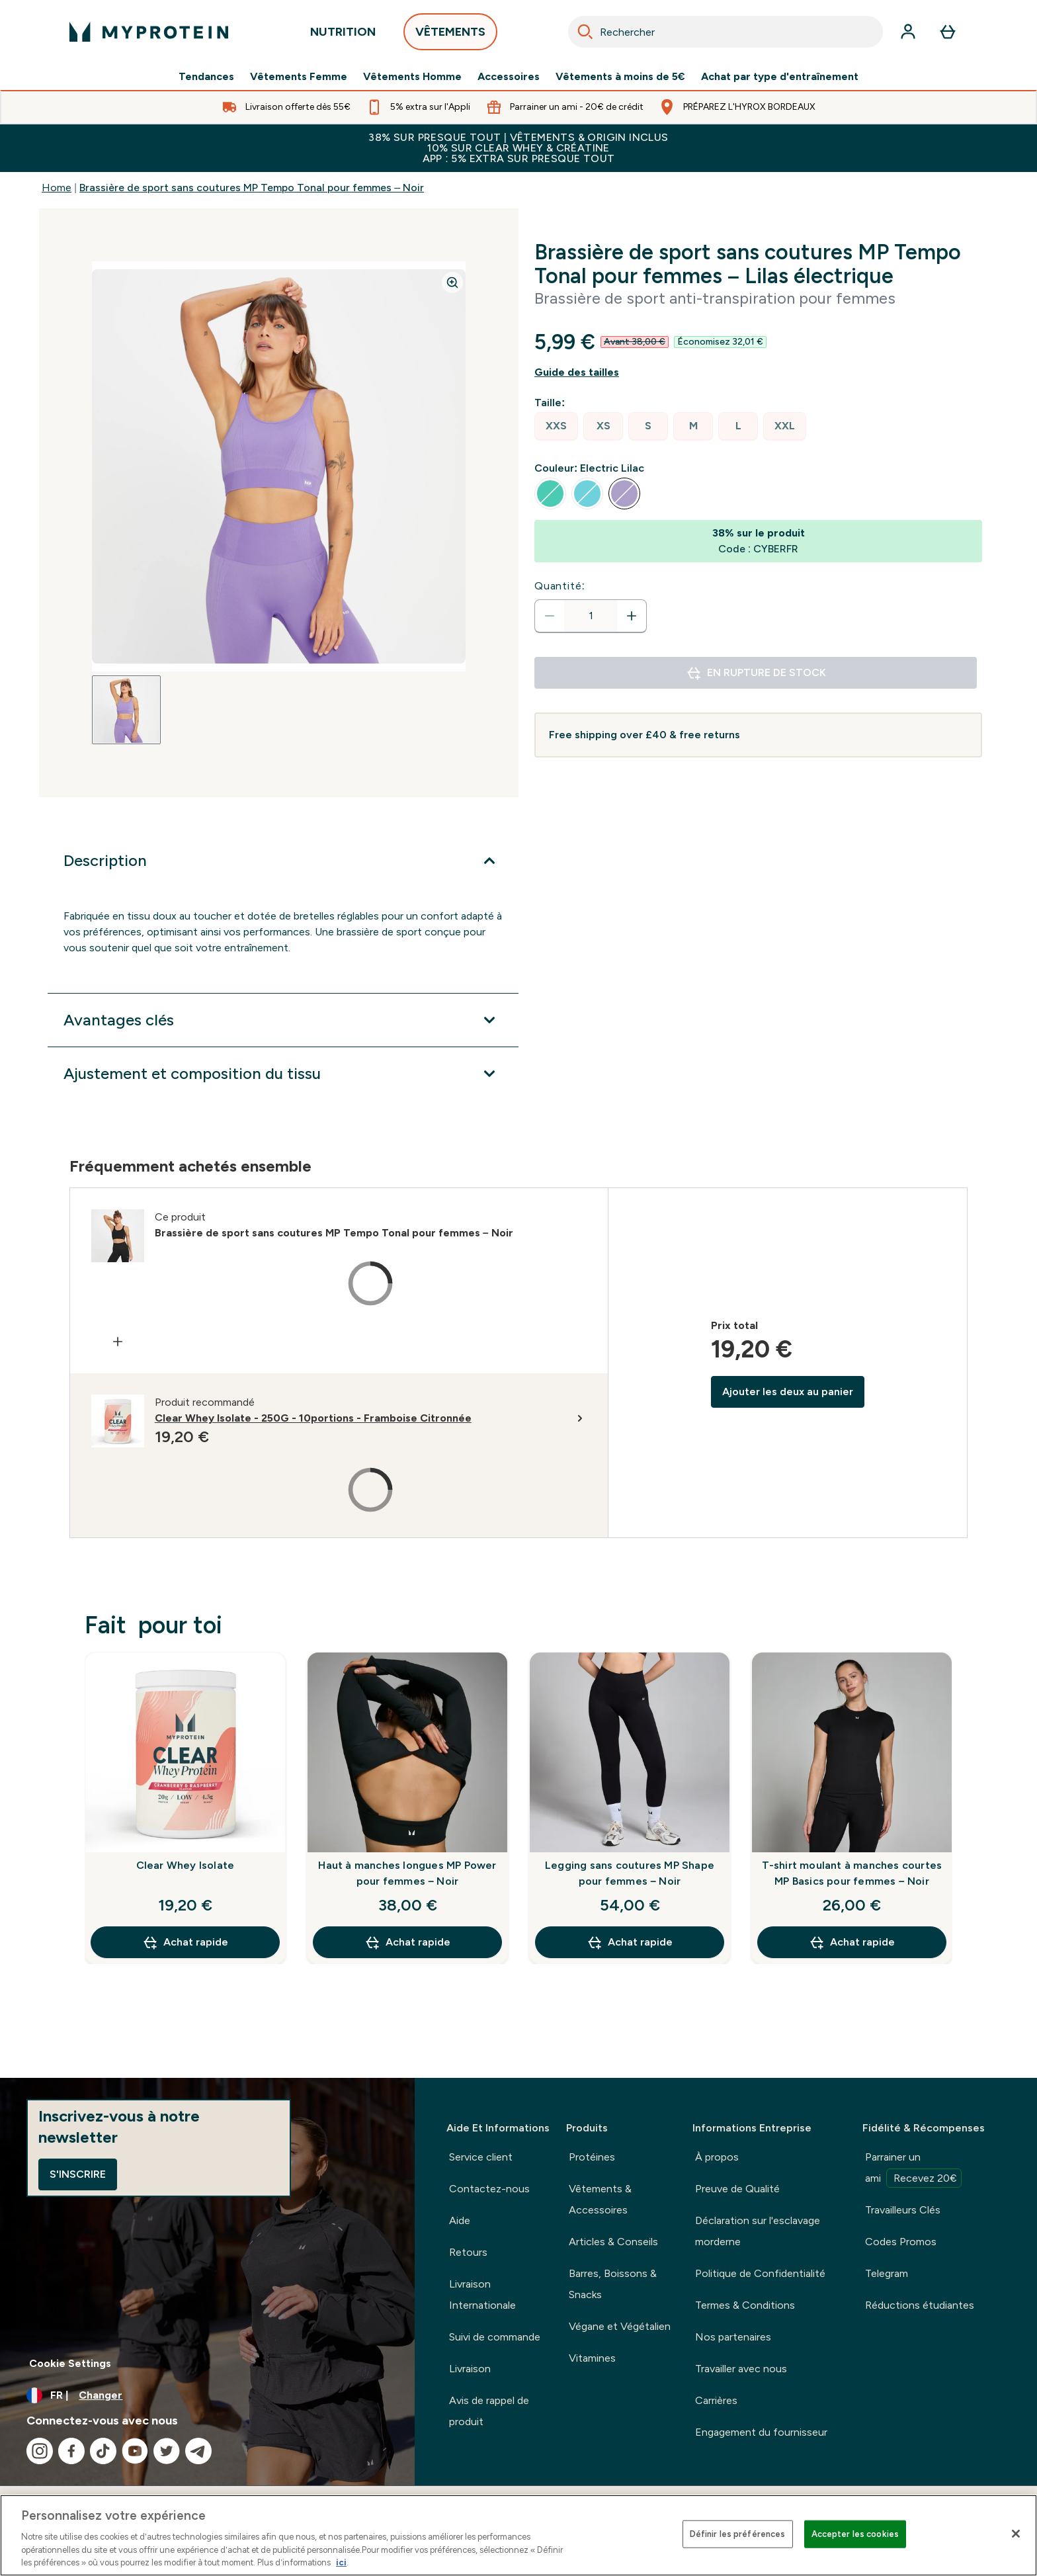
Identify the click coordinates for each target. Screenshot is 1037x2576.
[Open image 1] (126, 709)
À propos (717, 2157)
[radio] (556, 426)
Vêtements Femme (298, 76)
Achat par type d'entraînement (779, 76)
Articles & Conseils (613, 2241)
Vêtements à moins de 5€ (620, 76)
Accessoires (508, 76)
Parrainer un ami (913, 2169)
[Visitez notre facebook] (71, 2451)
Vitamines (592, 2358)
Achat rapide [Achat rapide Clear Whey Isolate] (185, 1942)
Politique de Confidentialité (760, 2273)
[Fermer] (1015, 2533)
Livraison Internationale (482, 2294)
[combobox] (726, 32)
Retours (468, 2252)
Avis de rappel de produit (489, 2411)
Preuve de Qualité (737, 2188)
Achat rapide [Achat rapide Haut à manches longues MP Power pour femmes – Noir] (407, 1942)
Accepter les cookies (855, 2534)
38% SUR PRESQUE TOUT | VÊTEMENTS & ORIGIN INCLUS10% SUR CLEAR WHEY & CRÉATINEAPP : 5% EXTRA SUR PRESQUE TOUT (518, 148)
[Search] (585, 32)
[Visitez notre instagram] (39, 2451)
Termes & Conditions (745, 2305)
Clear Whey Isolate (185, 1865)
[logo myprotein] (148, 32)
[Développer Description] (283, 860)
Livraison (470, 2368)
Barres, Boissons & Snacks (613, 2284)
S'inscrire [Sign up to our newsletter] (78, 2174)
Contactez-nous (489, 2188)
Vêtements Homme (412, 76)
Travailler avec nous (741, 2368)
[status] (590, 616)
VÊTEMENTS (450, 35)
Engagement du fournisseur (761, 2432)
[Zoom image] (452, 282)
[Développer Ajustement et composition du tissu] (283, 1073)
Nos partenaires (733, 2337)
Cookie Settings (70, 2363)
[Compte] (908, 31)
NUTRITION (343, 35)
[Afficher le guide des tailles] (758, 372)
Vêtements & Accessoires (600, 2199)
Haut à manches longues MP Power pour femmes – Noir (407, 1873)
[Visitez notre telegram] (198, 2451)
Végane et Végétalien (620, 2326)
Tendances (206, 76)
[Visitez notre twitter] (166, 2451)
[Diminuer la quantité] (549, 616)
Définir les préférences (738, 2534)
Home (56, 187)
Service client (481, 2157)
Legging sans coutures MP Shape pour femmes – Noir (629, 1873)
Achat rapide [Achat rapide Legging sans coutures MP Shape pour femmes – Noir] (630, 1942)
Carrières (716, 2400)
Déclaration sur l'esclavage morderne (757, 2231)
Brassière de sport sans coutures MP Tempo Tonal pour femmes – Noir (251, 187)
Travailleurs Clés (902, 2210)
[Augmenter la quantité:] (631, 616)
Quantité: (559, 586)
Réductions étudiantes (919, 2305)
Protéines (592, 2157)
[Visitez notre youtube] (135, 2451)
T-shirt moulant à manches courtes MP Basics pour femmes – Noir (852, 1873)
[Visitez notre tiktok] (103, 2451)
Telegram (886, 2273)
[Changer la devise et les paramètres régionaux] (207, 2395)
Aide (459, 2220)
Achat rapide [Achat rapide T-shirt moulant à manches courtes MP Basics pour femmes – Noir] (852, 1942)
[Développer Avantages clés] (283, 1020)
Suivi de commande (494, 2337)
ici (341, 2562)
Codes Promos (900, 2241)
